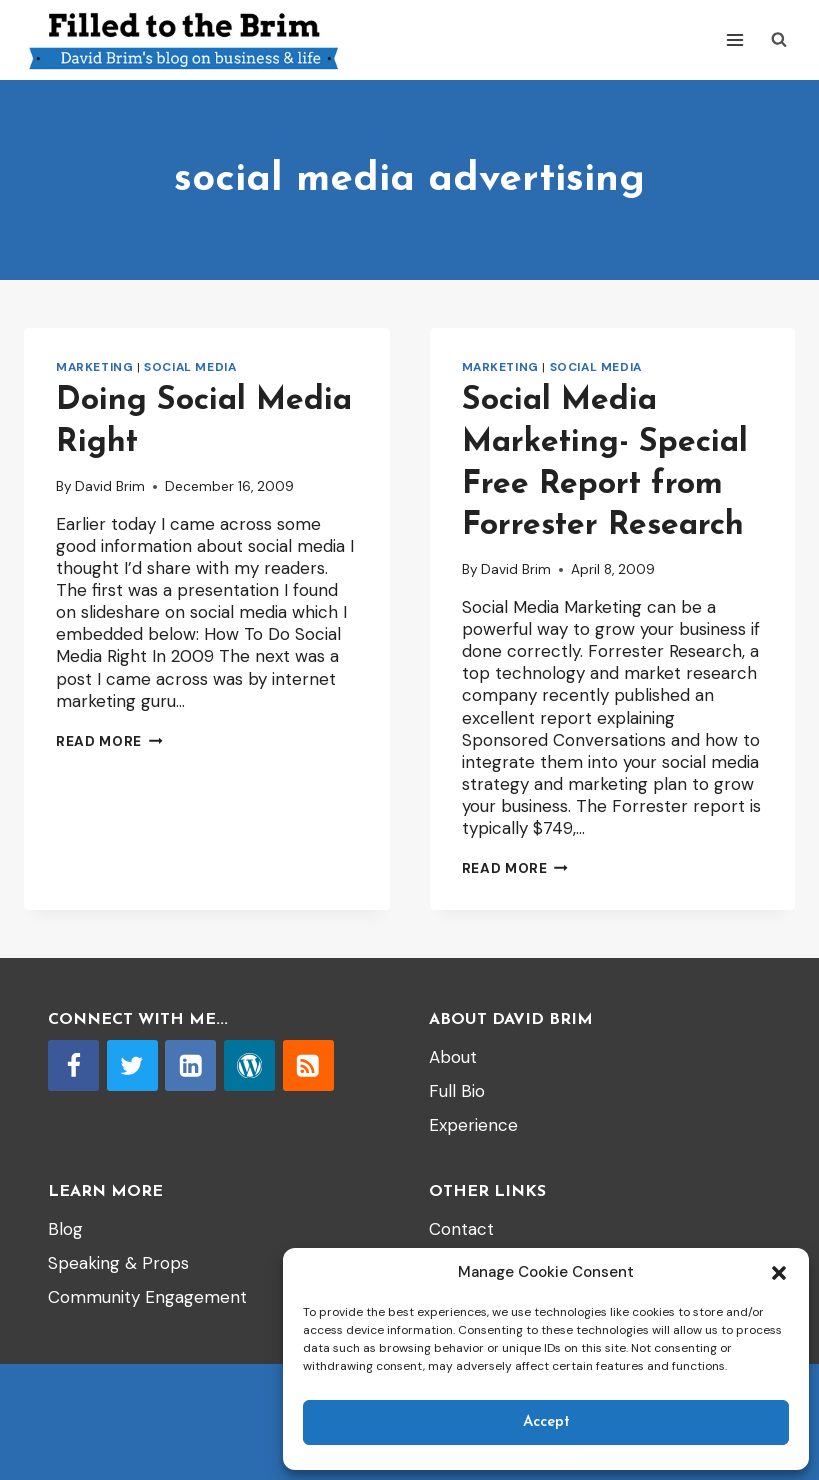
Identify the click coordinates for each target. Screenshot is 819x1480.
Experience (473, 1125)
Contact (461, 1229)
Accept (546, 1422)
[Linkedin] (190, 1065)
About (453, 1057)
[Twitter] (132, 1065)
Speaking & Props (118, 1263)
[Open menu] (734, 39)
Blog (65, 1229)
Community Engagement (147, 1297)
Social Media (190, 367)
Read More (109, 741)
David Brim (110, 486)
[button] (779, 1273)
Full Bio (457, 1091)
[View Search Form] (779, 40)
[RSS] (308, 1065)
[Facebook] (73, 1065)
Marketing (94, 367)
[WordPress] (249, 1065)
